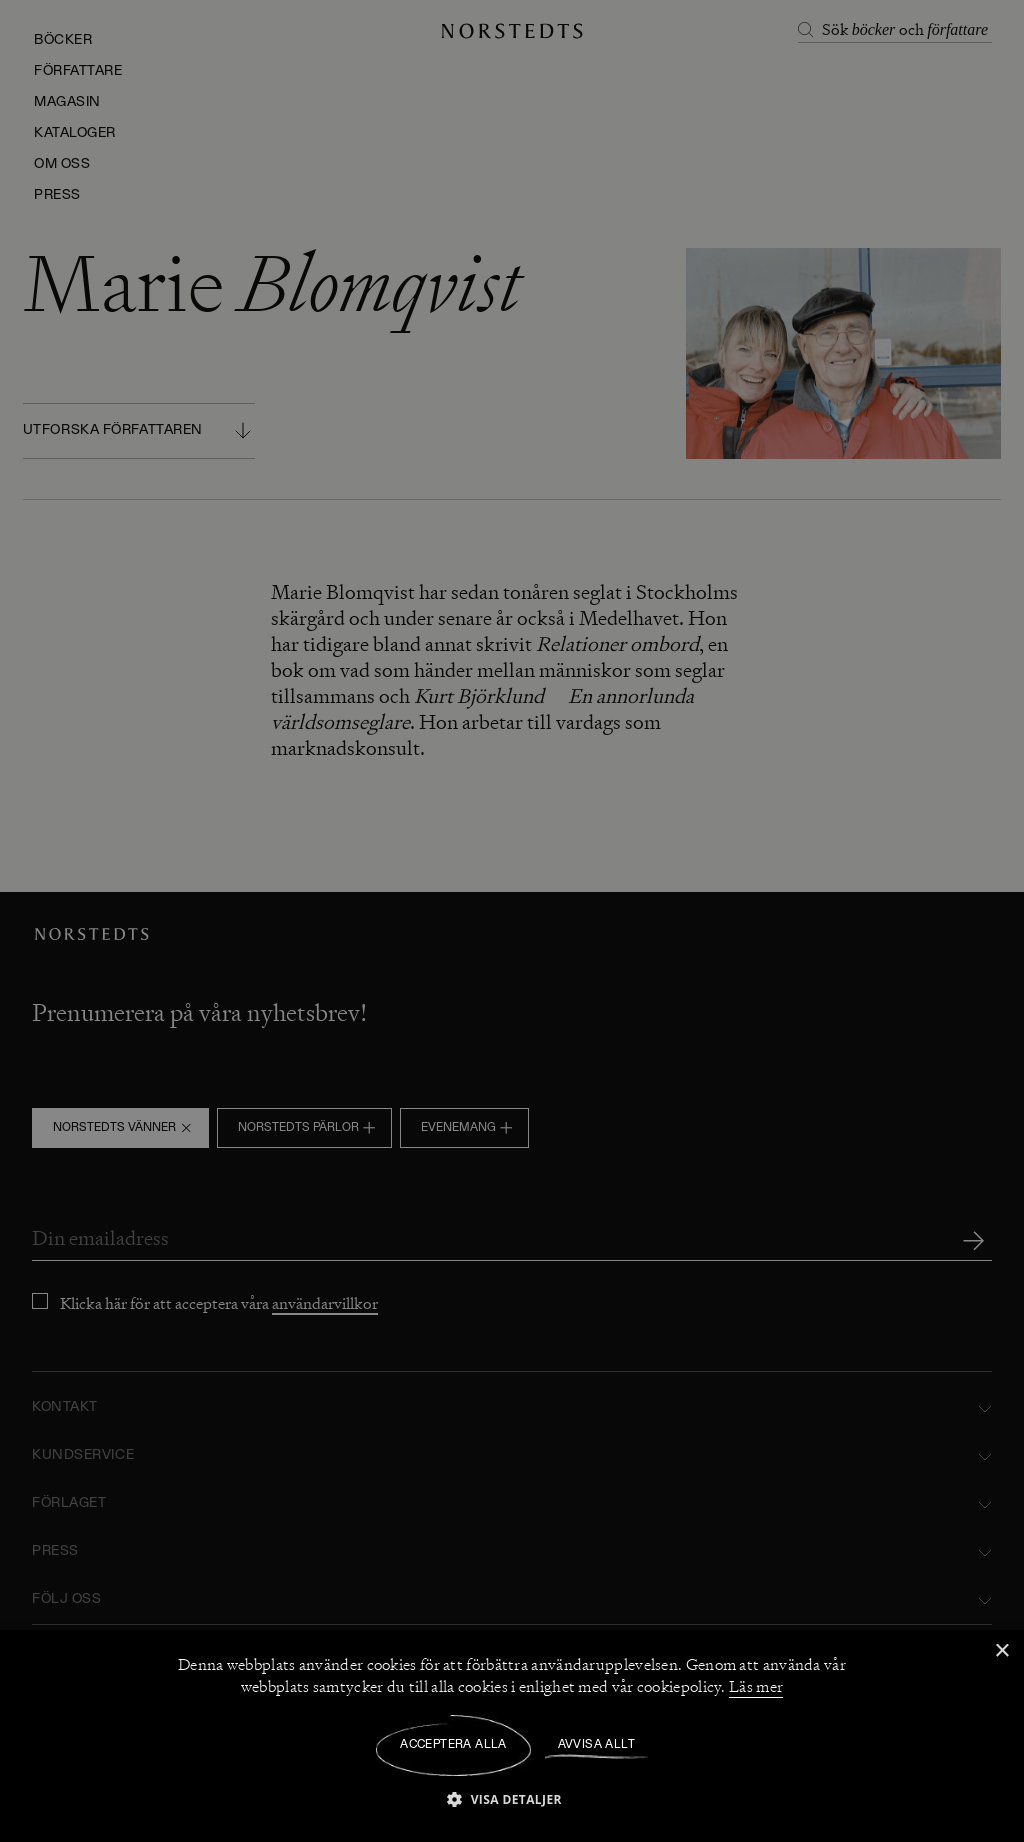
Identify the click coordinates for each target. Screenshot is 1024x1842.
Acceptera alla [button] (453, 1745)
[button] (512, 1798)
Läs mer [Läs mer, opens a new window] (756, 1687)
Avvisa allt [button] (596, 1745)
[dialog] (512, 921)
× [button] (1001, 1651)
